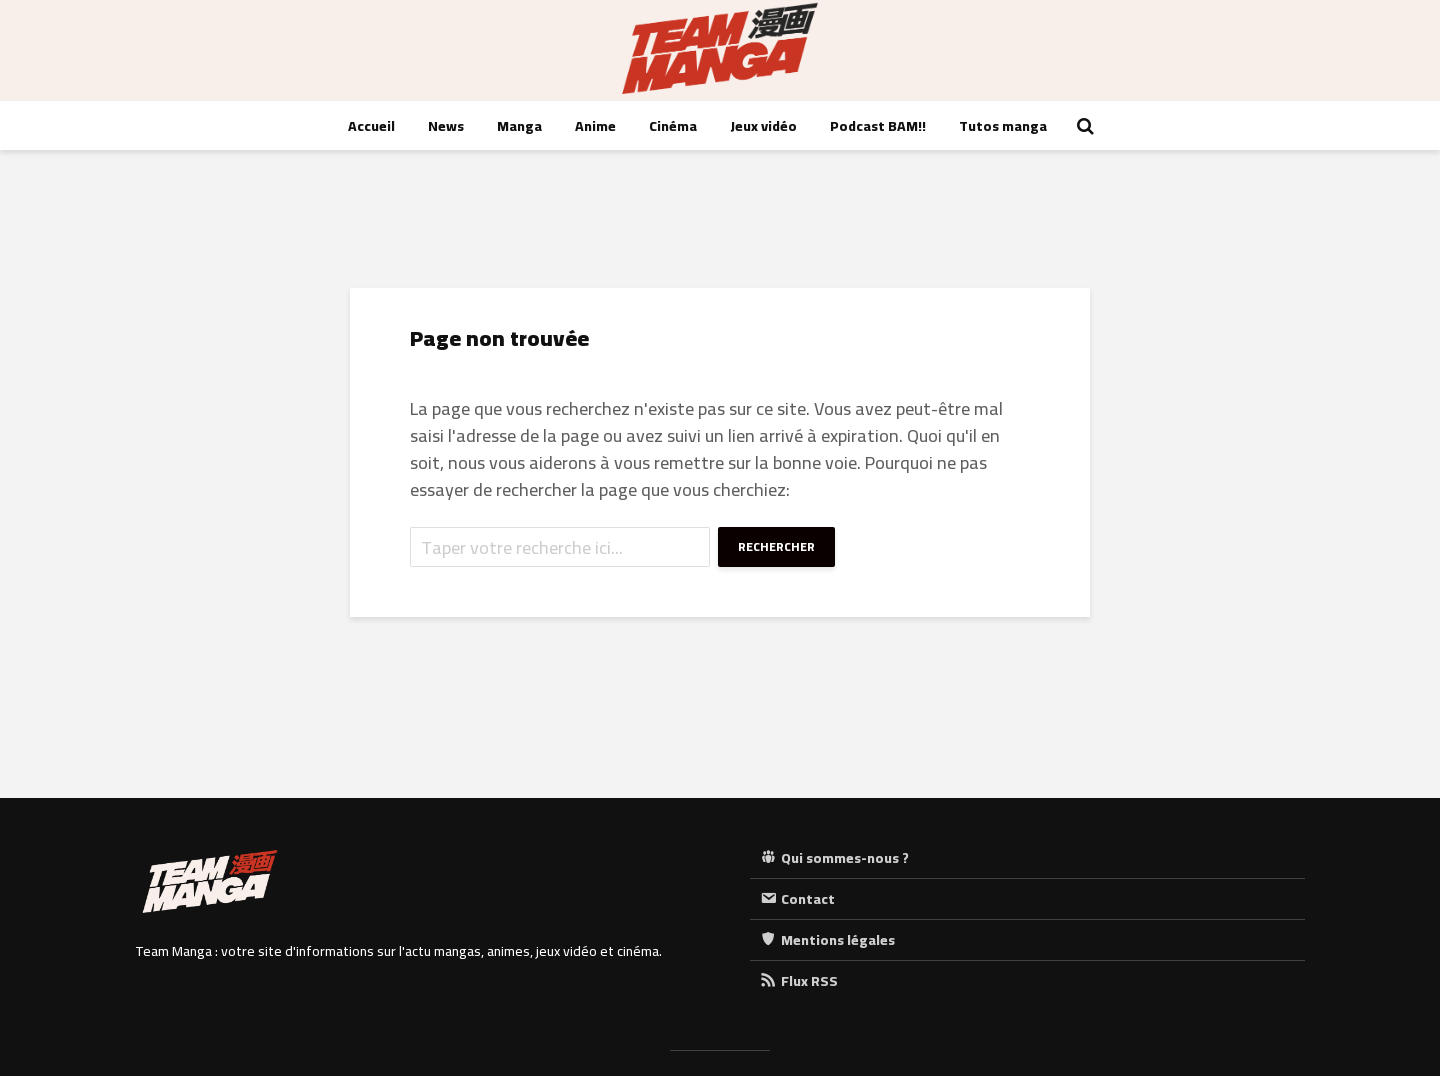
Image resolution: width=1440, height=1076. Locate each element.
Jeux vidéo (763, 126)
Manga (519, 126)
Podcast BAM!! (878, 126)
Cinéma (673, 126)
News (446, 126)
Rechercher (776, 546)
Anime (595, 126)
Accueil (371, 126)
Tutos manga (1003, 126)
